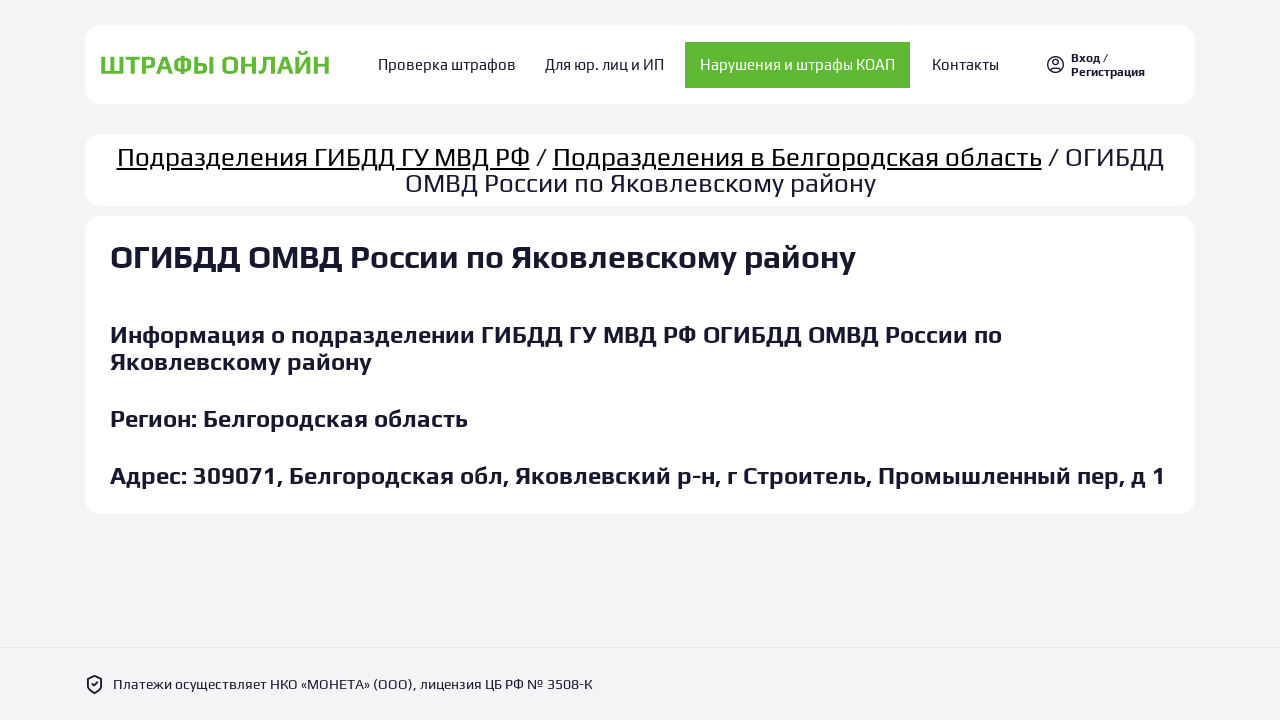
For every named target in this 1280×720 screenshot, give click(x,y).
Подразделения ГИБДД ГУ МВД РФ (323, 148)
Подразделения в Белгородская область (797, 148)
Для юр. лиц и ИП (604, 60)
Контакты (952, 60)
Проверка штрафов (461, 60)
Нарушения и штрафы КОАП (791, 60)
